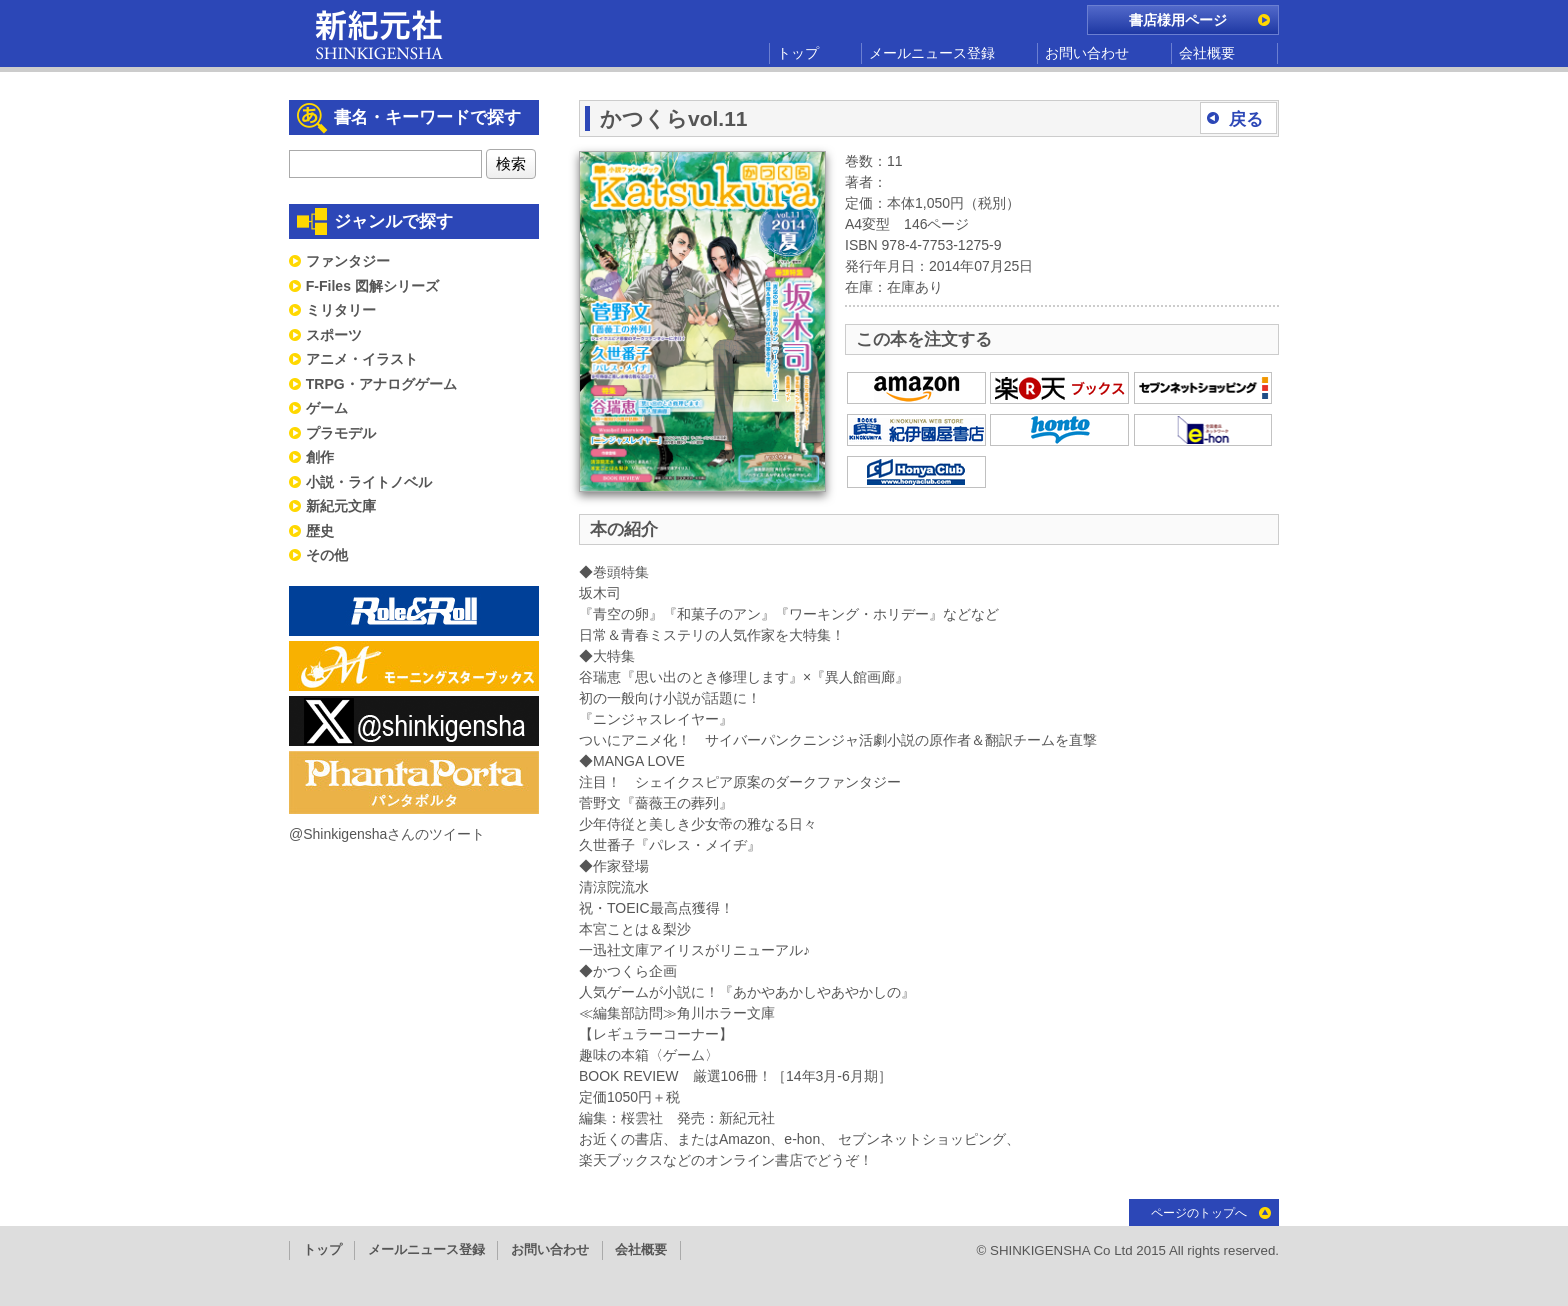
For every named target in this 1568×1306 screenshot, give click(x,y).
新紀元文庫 (341, 506)
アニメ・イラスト (362, 359)
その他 (327, 555)
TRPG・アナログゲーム (381, 384)
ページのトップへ (1199, 1213)
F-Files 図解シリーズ (372, 286)
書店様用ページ (1178, 20)
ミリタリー (341, 310)
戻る (1246, 119)
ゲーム (327, 408)
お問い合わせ (1087, 53)
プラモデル (341, 433)
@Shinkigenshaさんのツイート (387, 834)
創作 (320, 457)
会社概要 (1207, 53)
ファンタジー (348, 261)
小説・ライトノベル (369, 482)
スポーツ (334, 335)
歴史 (320, 531)
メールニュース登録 (932, 53)
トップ (798, 53)
